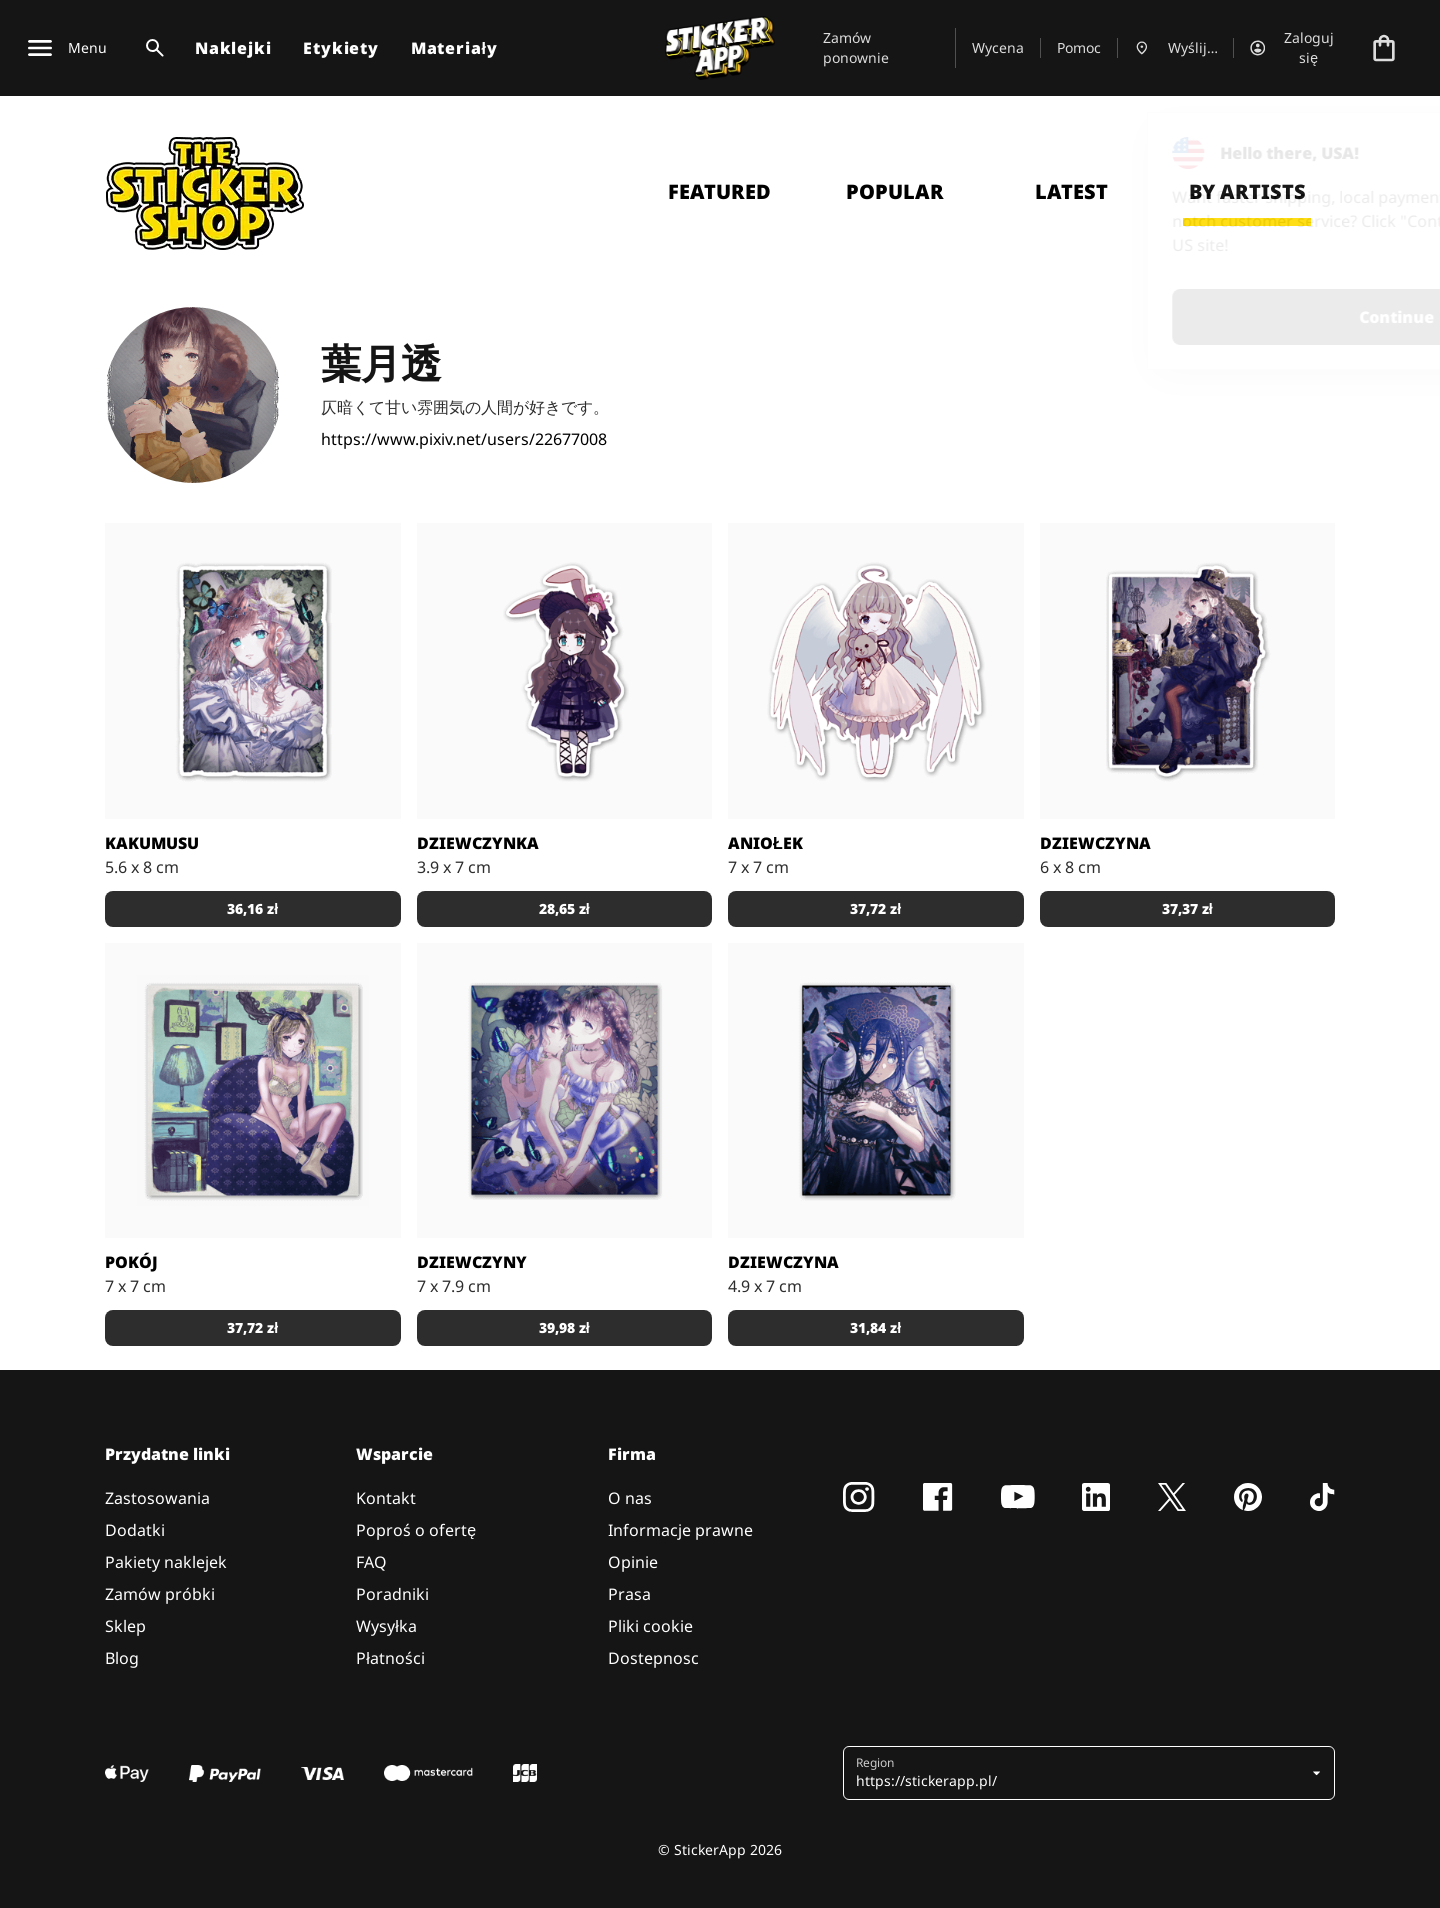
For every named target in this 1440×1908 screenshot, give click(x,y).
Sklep (125, 1626)
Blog (122, 1658)
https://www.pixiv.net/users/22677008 (464, 439)
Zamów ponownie (856, 47)
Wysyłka (386, 1626)
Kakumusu (152, 843)
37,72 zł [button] (875, 908)
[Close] (1379, 153)
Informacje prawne (680, 1530)
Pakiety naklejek (166, 1562)
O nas (630, 1498)
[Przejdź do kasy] (1384, 48)
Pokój (131, 1262)
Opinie (633, 1562)
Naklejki (233, 48)
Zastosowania (157, 1498)
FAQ (371, 1562)
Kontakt (386, 1498)
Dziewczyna (1095, 843)
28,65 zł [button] (564, 908)
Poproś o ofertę (416, 1530)
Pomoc (1079, 47)
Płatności (390, 1658)
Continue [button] (1171, 317)
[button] (1081, 1773)
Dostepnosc (653, 1658)
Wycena (998, 47)
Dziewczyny (472, 1262)
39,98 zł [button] (564, 1327)
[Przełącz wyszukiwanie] (151, 48)
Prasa (629, 1594)
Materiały (454, 48)
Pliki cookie (650, 1626)
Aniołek (765, 843)
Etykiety (340, 48)
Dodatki (135, 1530)
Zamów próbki (160, 1594)
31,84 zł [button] (875, 1327)
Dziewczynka (478, 843)
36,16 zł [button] (252, 908)
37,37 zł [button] (1187, 908)
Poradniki (392, 1594)
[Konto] (1297, 48)
